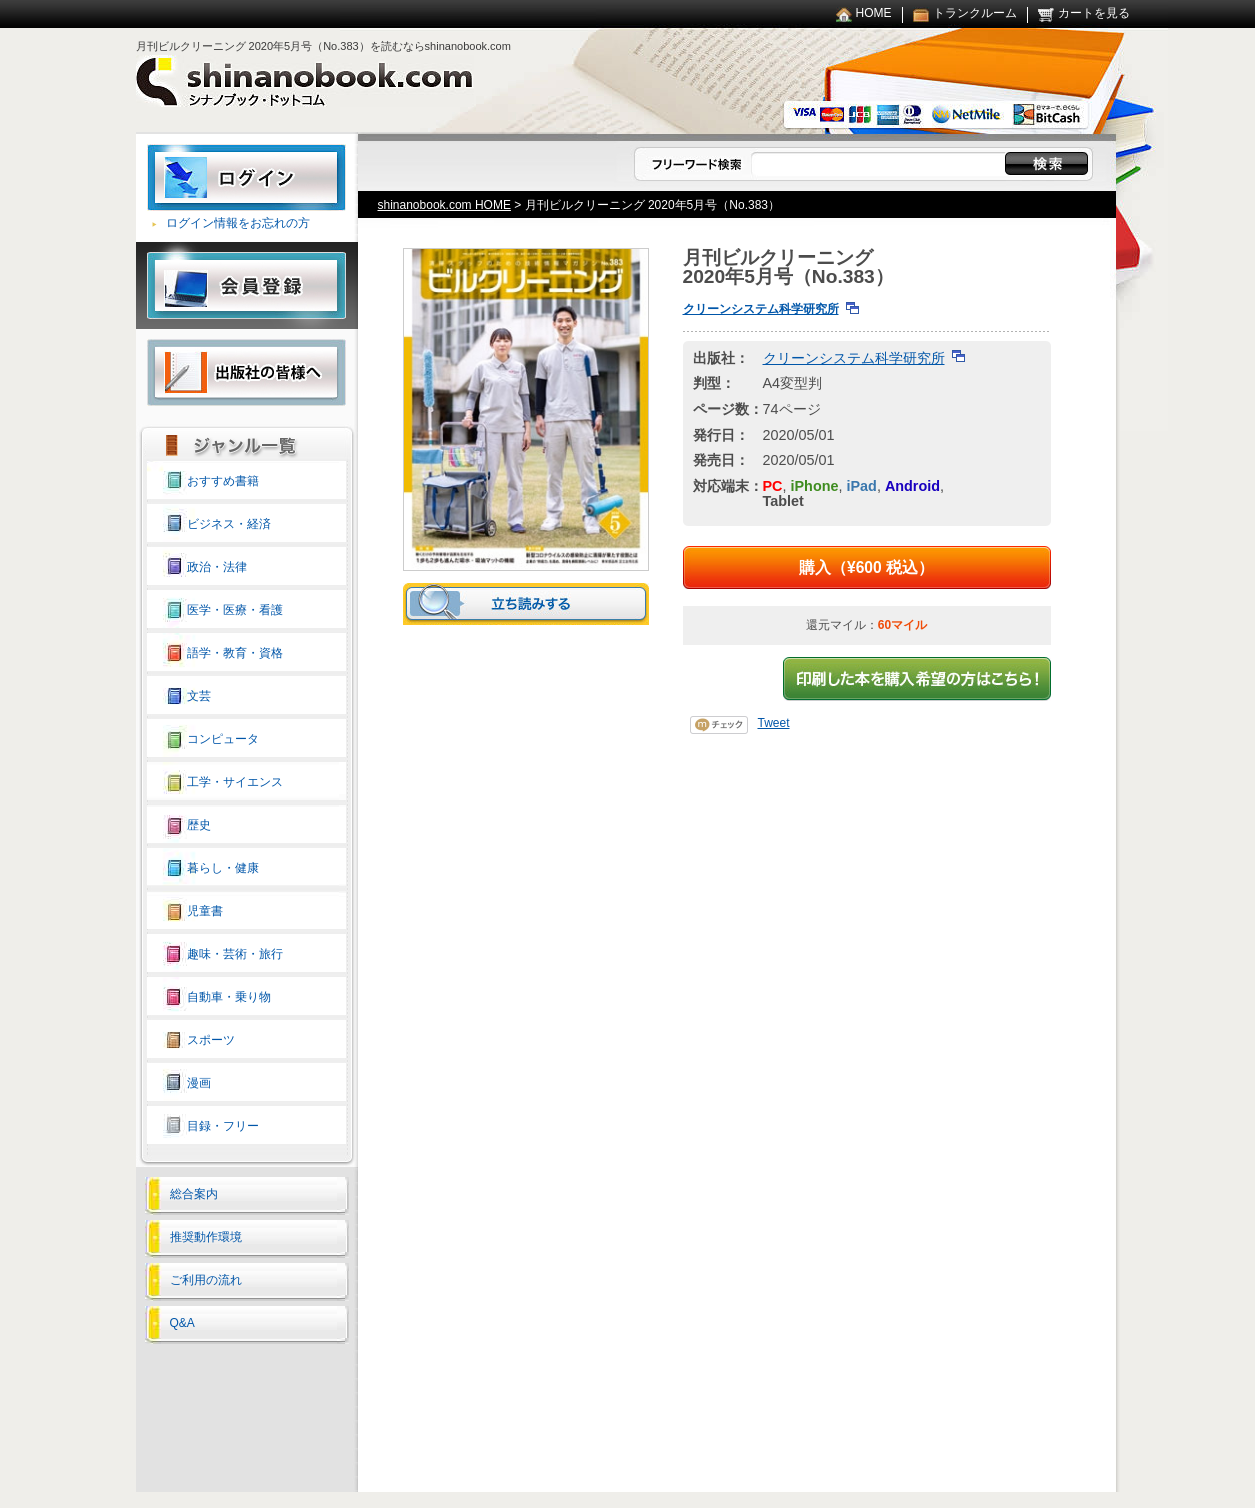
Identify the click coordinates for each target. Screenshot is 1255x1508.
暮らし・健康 (223, 868)
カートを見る (1094, 13)
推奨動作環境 (206, 1237)
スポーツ (211, 1040)
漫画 (199, 1083)
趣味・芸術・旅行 (235, 954)
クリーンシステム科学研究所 (761, 309)
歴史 (199, 825)
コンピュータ (223, 739)
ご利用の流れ (206, 1280)
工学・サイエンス (235, 782)
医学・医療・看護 (235, 610)
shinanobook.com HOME (444, 205)
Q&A (182, 1323)
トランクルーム (975, 13)
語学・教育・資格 (235, 653)
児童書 (205, 911)
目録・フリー (223, 1126)
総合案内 (194, 1194)
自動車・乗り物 (229, 997)
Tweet (774, 723)
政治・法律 (217, 567)
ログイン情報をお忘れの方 (238, 223)
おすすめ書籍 (223, 481)
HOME (874, 13)
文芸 (199, 696)
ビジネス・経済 (229, 524)
